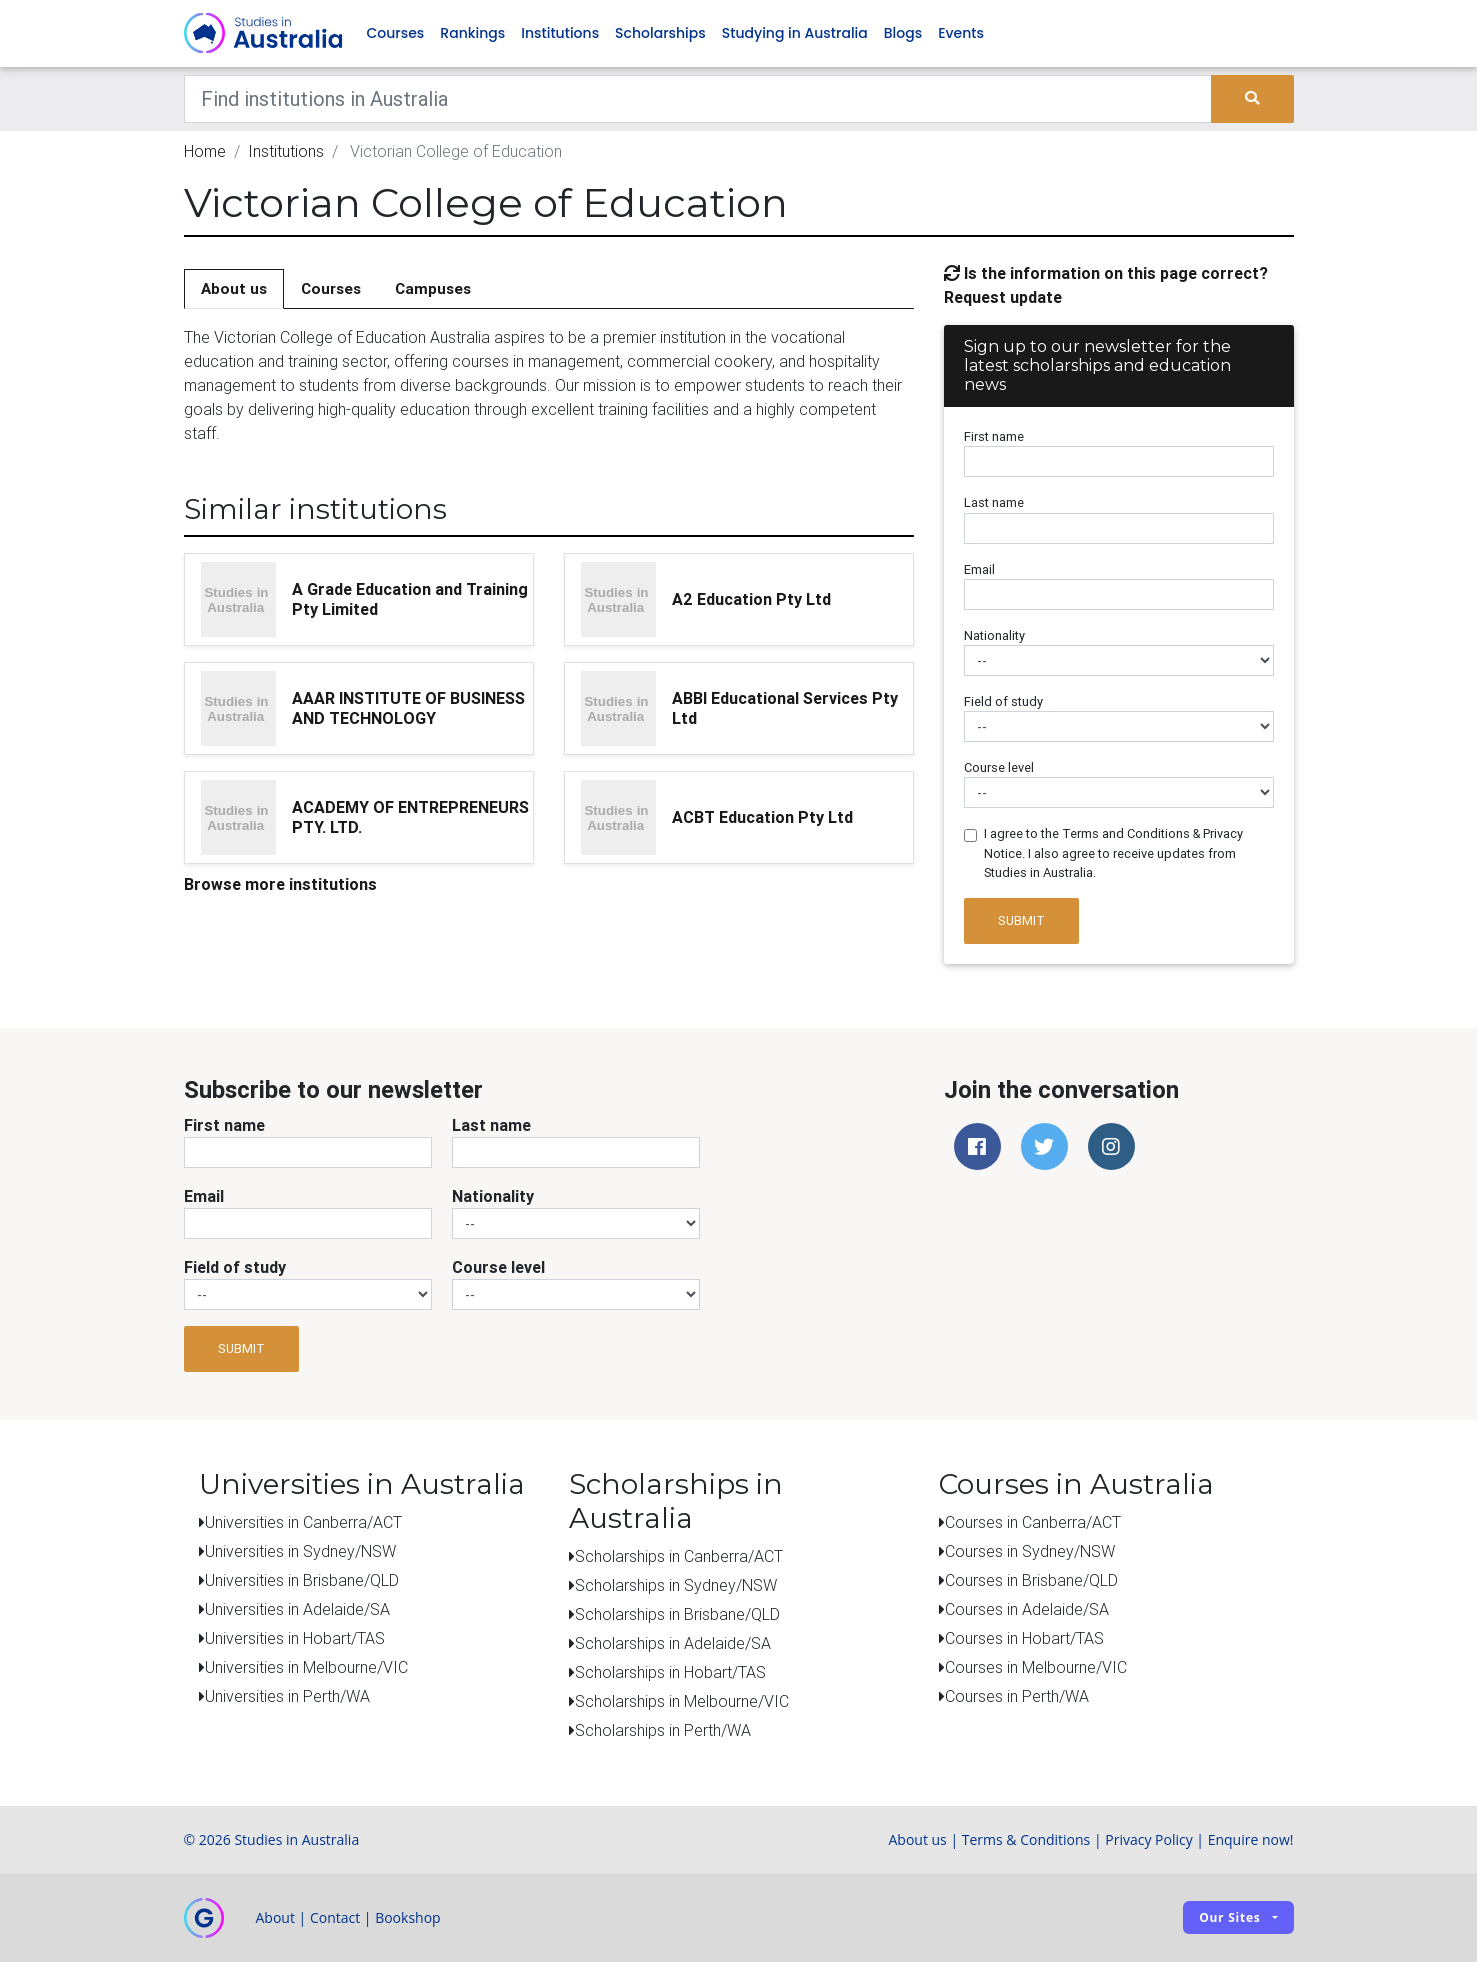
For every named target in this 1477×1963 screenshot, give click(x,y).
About (275, 1918)
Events (961, 34)
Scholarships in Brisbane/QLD (677, 1615)
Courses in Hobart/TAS (1024, 1639)
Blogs (903, 34)
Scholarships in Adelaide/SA (673, 1644)
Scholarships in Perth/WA (663, 1731)
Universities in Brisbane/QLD (302, 1581)
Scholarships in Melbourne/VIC (682, 1702)
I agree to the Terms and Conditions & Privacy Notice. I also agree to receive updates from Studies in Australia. (1113, 854)
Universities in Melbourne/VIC (306, 1668)
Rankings (472, 34)
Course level (999, 769)
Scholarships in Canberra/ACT (679, 1557)
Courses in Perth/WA (1017, 1697)
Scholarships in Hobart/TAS (670, 1673)
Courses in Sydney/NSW (1030, 1552)
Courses (396, 34)
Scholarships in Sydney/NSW (676, 1586)
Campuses (433, 289)
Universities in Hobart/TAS (295, 1639)
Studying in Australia (795, 34)
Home (205, 152)
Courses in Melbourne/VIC (1036, 1668)
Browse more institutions (280, 885)
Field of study (1003, 702)
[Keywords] (698, 100)
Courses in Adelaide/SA (1027, 1610)
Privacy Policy (1148, 1840)
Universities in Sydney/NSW (300, 1552)
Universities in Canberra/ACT (303, 1523)
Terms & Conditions (1026, 1840)
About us (234, 289)
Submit (1021, 922)
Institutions (560, 34)
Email (979, 570)
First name (994, 438)
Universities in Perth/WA (287, 1697)
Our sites (1229, 1918)
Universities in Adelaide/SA (297, 1610)
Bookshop (408, 1918)
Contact (335, 1918)
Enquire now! (1251, 1840)
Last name (994, 504)
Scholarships (660, 34)
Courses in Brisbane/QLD (1031, 1581)
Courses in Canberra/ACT (1033, 1523)
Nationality (994, 636)
